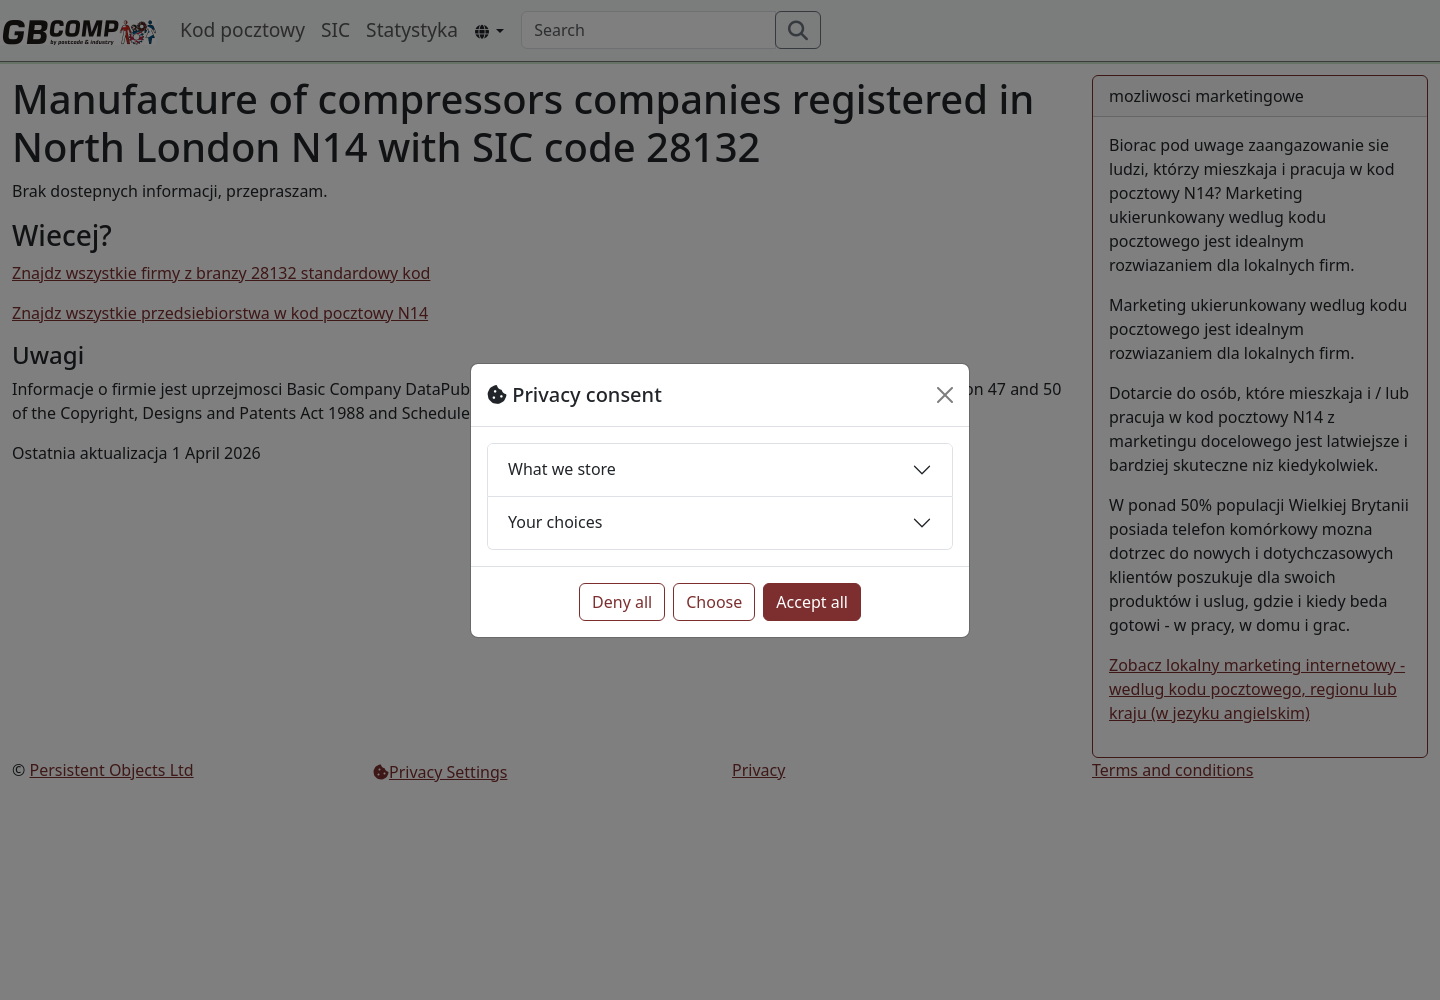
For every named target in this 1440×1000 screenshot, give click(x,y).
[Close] (945, 395)
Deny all (622, 602)
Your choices (555, 522)
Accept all (812, 602)
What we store (562, 469)
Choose (714, 602)
